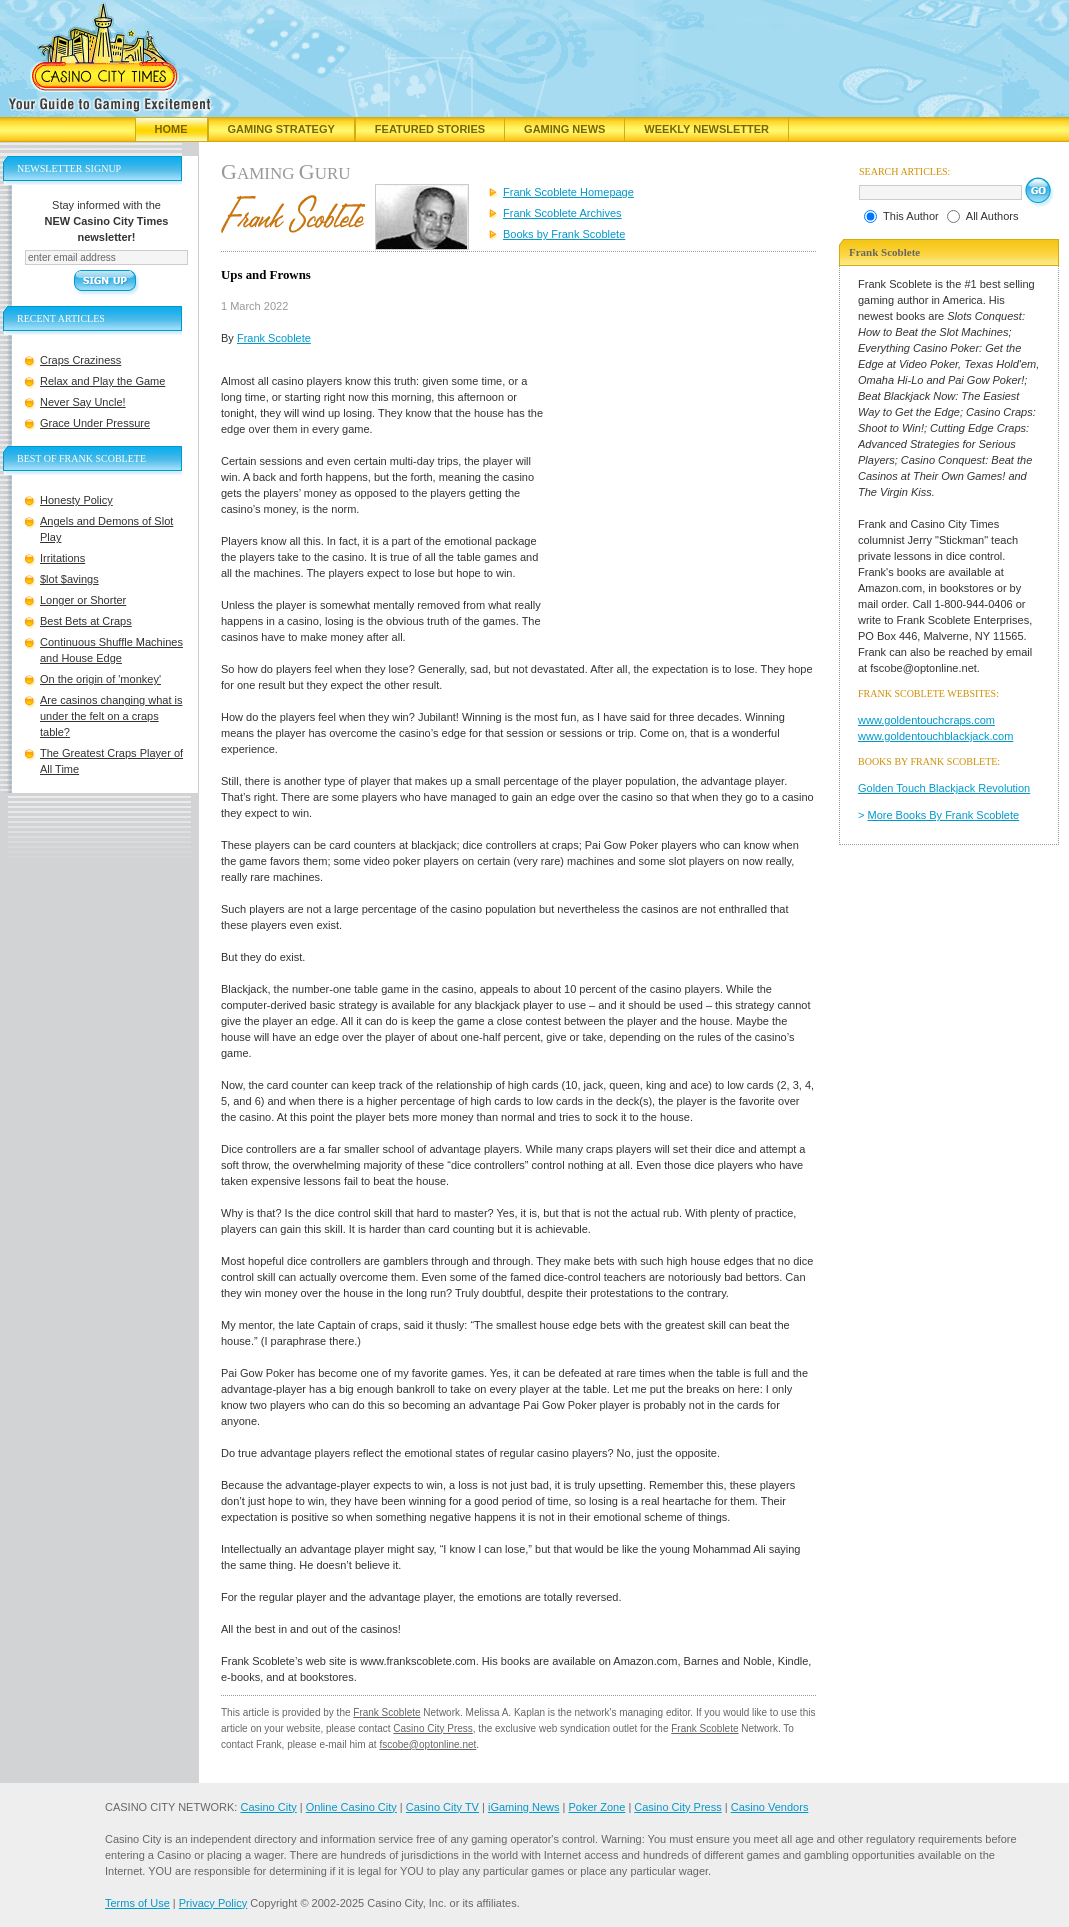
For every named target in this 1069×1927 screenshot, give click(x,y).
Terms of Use (137, 1903)
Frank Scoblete (274, 338)
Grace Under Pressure (95, 423)
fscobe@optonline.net (427, 1744)
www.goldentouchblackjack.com (935, 736)
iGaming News (524, 1807)
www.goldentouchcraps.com (926, 720)
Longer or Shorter (83, 600)
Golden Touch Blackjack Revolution (944, 788)
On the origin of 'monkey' (100, 679)
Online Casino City (351, 1807)
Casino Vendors (770, 1807)
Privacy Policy (213, 1903)
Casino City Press (432, 1728)
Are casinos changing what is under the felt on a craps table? (111, 716)
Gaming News (564, 129)
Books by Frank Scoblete (564, 234)
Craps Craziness (80, 360)
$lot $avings (69, 579)
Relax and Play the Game (102, 381)
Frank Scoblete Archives (562, 213)
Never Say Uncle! (83, 402)
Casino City (268, 1807)
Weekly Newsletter (706, 129)
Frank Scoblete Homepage (568, 192)
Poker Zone (596, 1807)
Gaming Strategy (281, 129)
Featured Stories (430, 129)
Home (171, 129)
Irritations (62, 558)
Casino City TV (442, 1807)
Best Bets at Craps (86, 621)
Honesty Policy (76, 500)
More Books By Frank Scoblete (944, 815)
